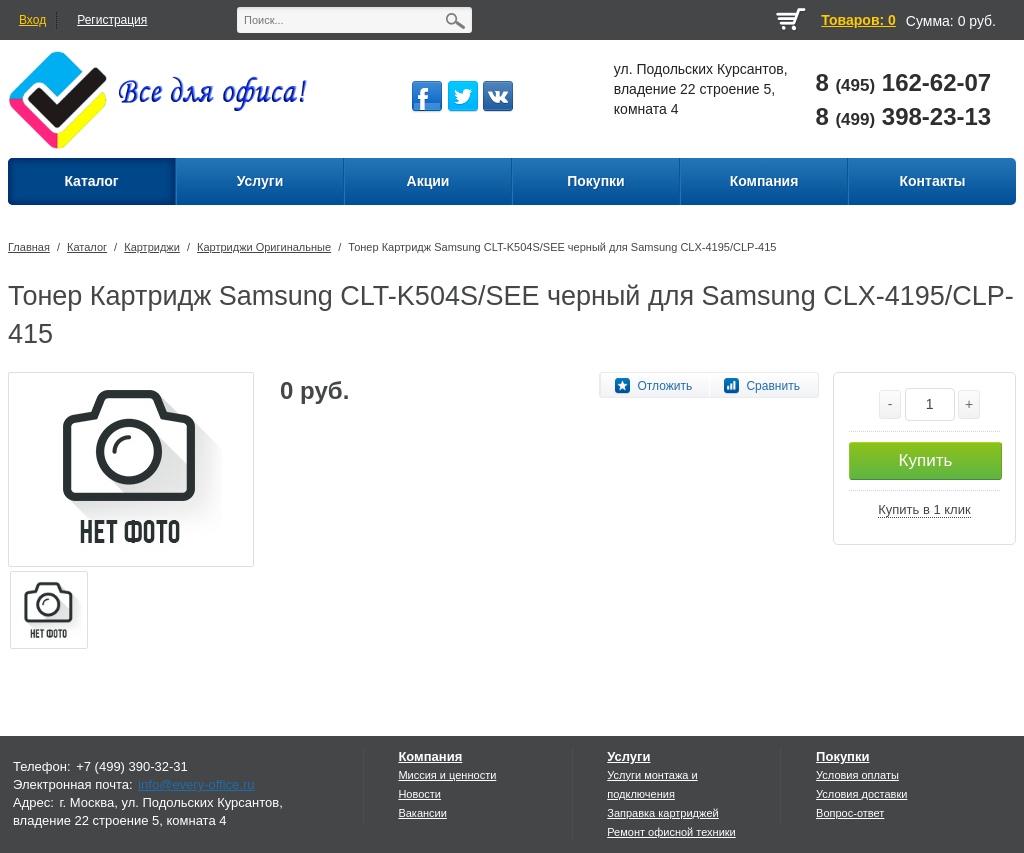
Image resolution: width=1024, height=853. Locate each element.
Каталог (87, 247)
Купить (926, 460)
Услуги (628, 756)
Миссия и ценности (447, 775)
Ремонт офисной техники (671, 832)
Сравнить (772, 386)
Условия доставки (861, 794)
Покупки (842, 756)
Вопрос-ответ (850, 813)
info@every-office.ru (196, 784)
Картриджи (152, 247)
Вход (32, 20)
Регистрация (112, 20)
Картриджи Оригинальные (264, 247)
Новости (419, 794)
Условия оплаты (857, 775)
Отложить (664, 386)
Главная (29, 247)
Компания (430, 756)
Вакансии (422, 813)
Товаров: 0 (858, 20)
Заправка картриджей (662, 813)
